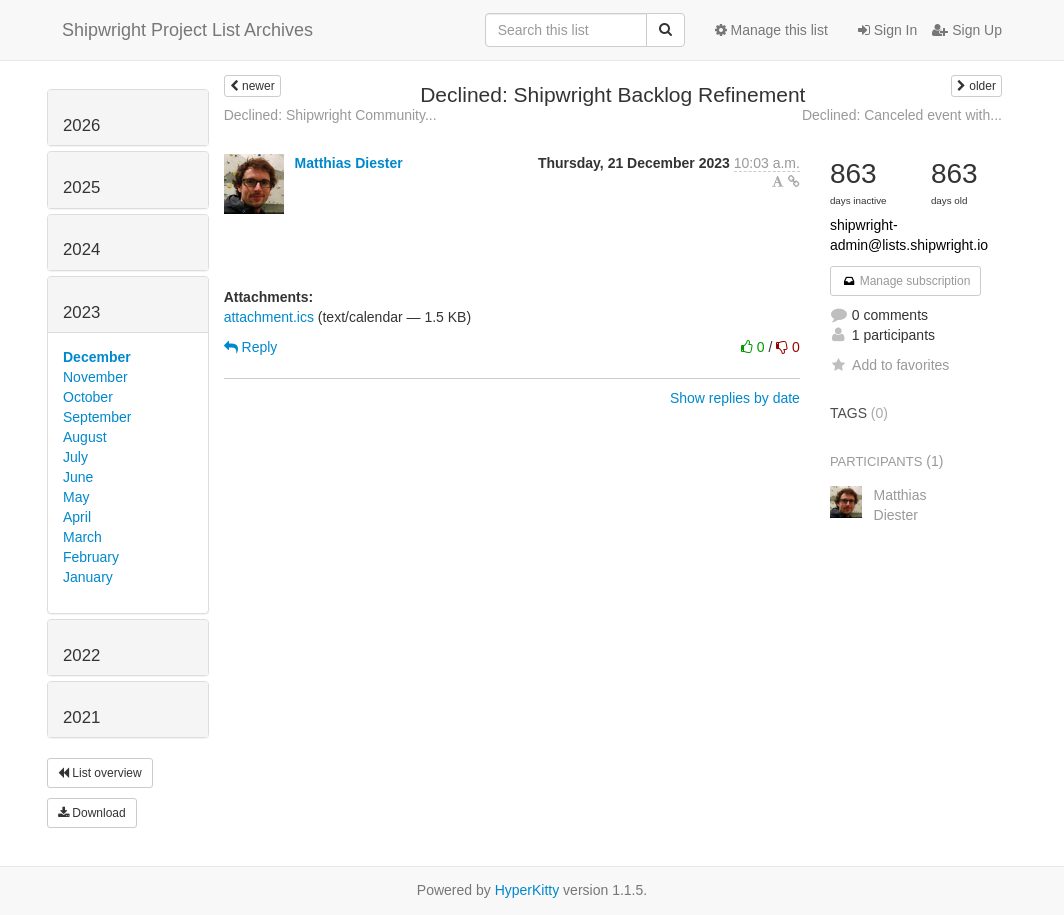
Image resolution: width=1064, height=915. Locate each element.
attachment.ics (269, 317)
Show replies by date (735, 398)
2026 (81, 125)
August (85, 437)
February (91, 557)
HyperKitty (527, 890)
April (77, 517)
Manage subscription (906, 281)
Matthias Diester (349, 163)
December (97, 357)
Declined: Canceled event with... (902, 115)
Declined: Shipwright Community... (330, 115)
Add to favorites (889, 365)
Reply (251, 347)
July (75, 457)
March (82, 537)
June (78, 477)
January (88, 577)
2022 (81, 655)
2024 (81, 249)
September (97, 417)
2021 (81, 717)
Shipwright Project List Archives (187, 30)
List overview (100, 773)
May (76, 497)
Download (92, 813)
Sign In (887, 30)
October (88, 397)
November (95, 377)
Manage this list (771, 30)
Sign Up (967, 30)
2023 (81, 312)
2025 (81, 187)
